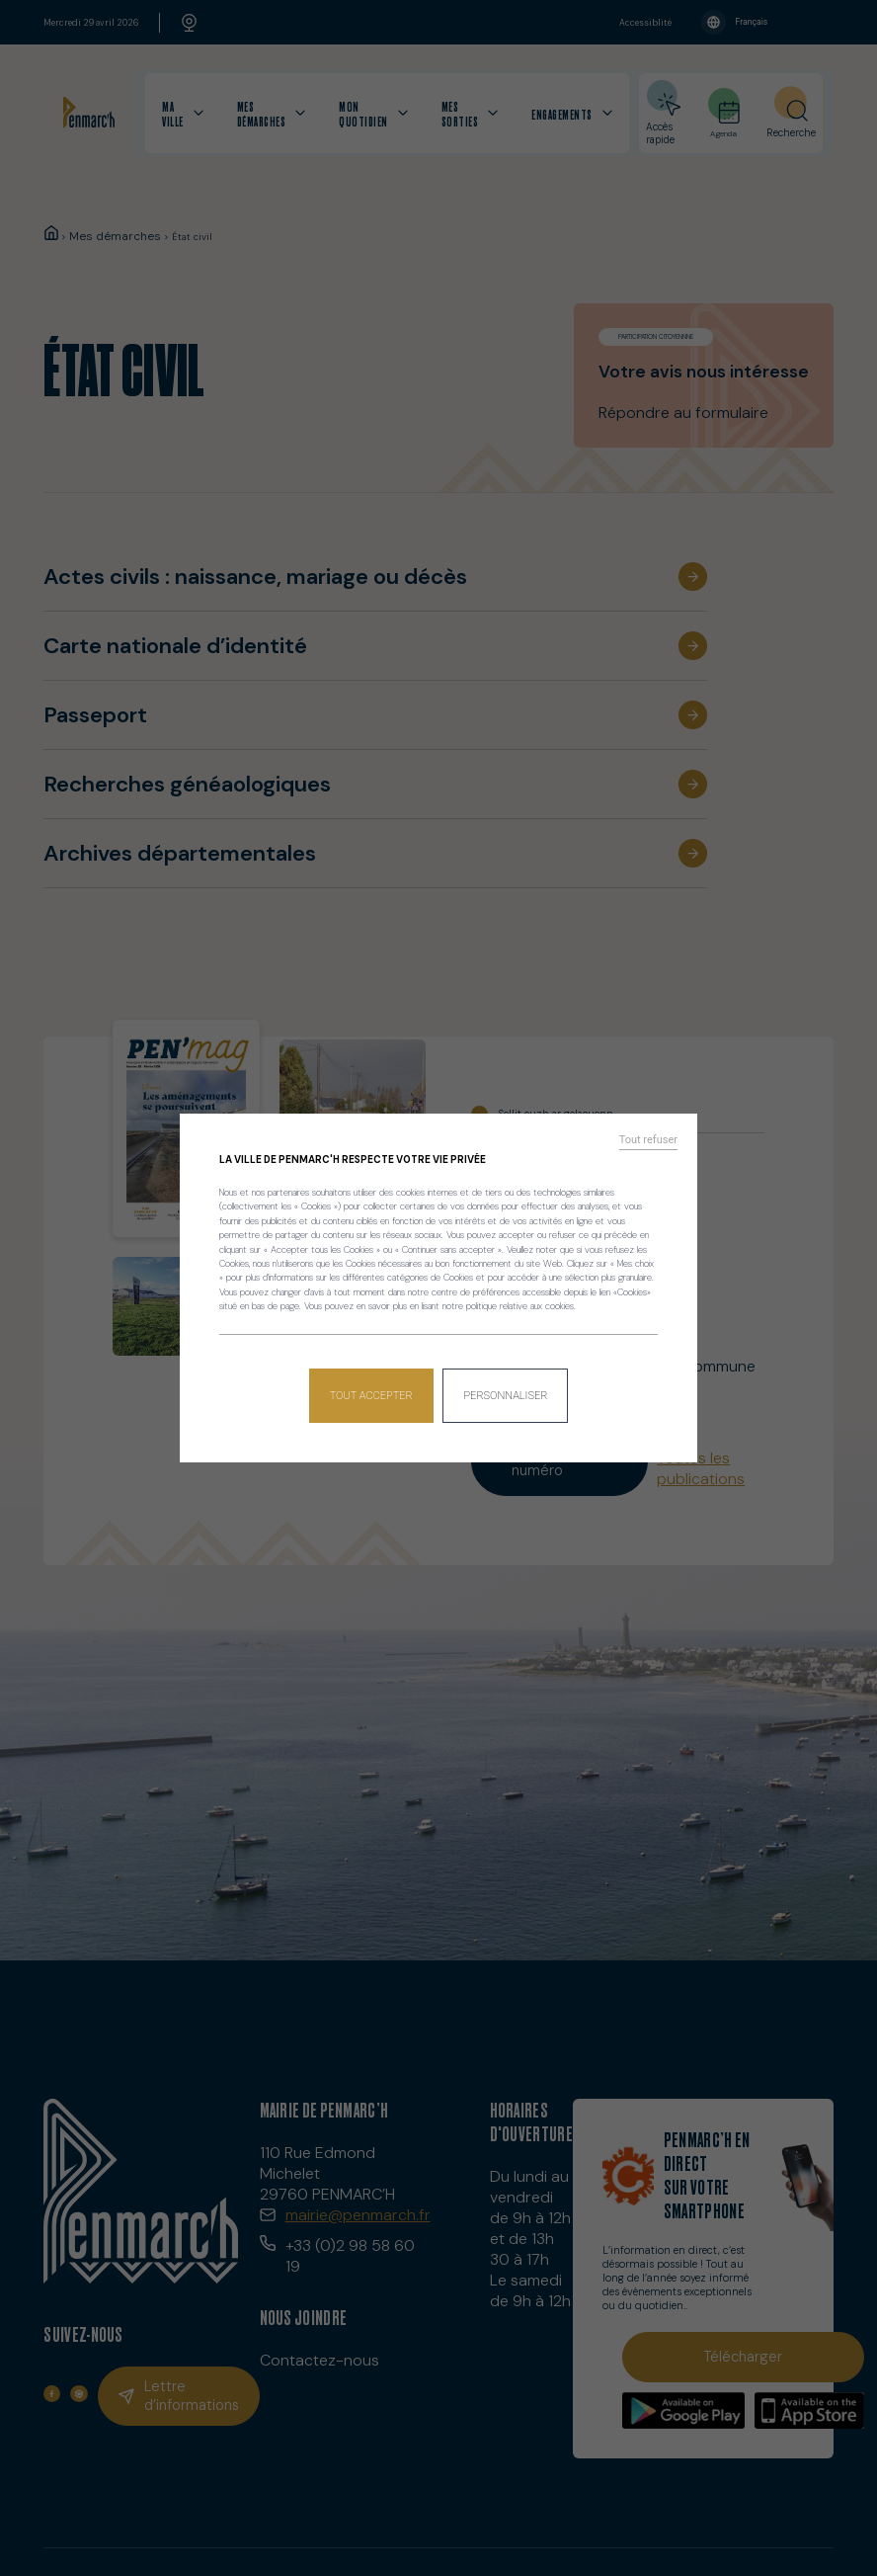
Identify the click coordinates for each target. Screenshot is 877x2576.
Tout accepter (373, 1388)
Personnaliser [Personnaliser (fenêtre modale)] (504, 1388)
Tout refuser (655, 1147)
